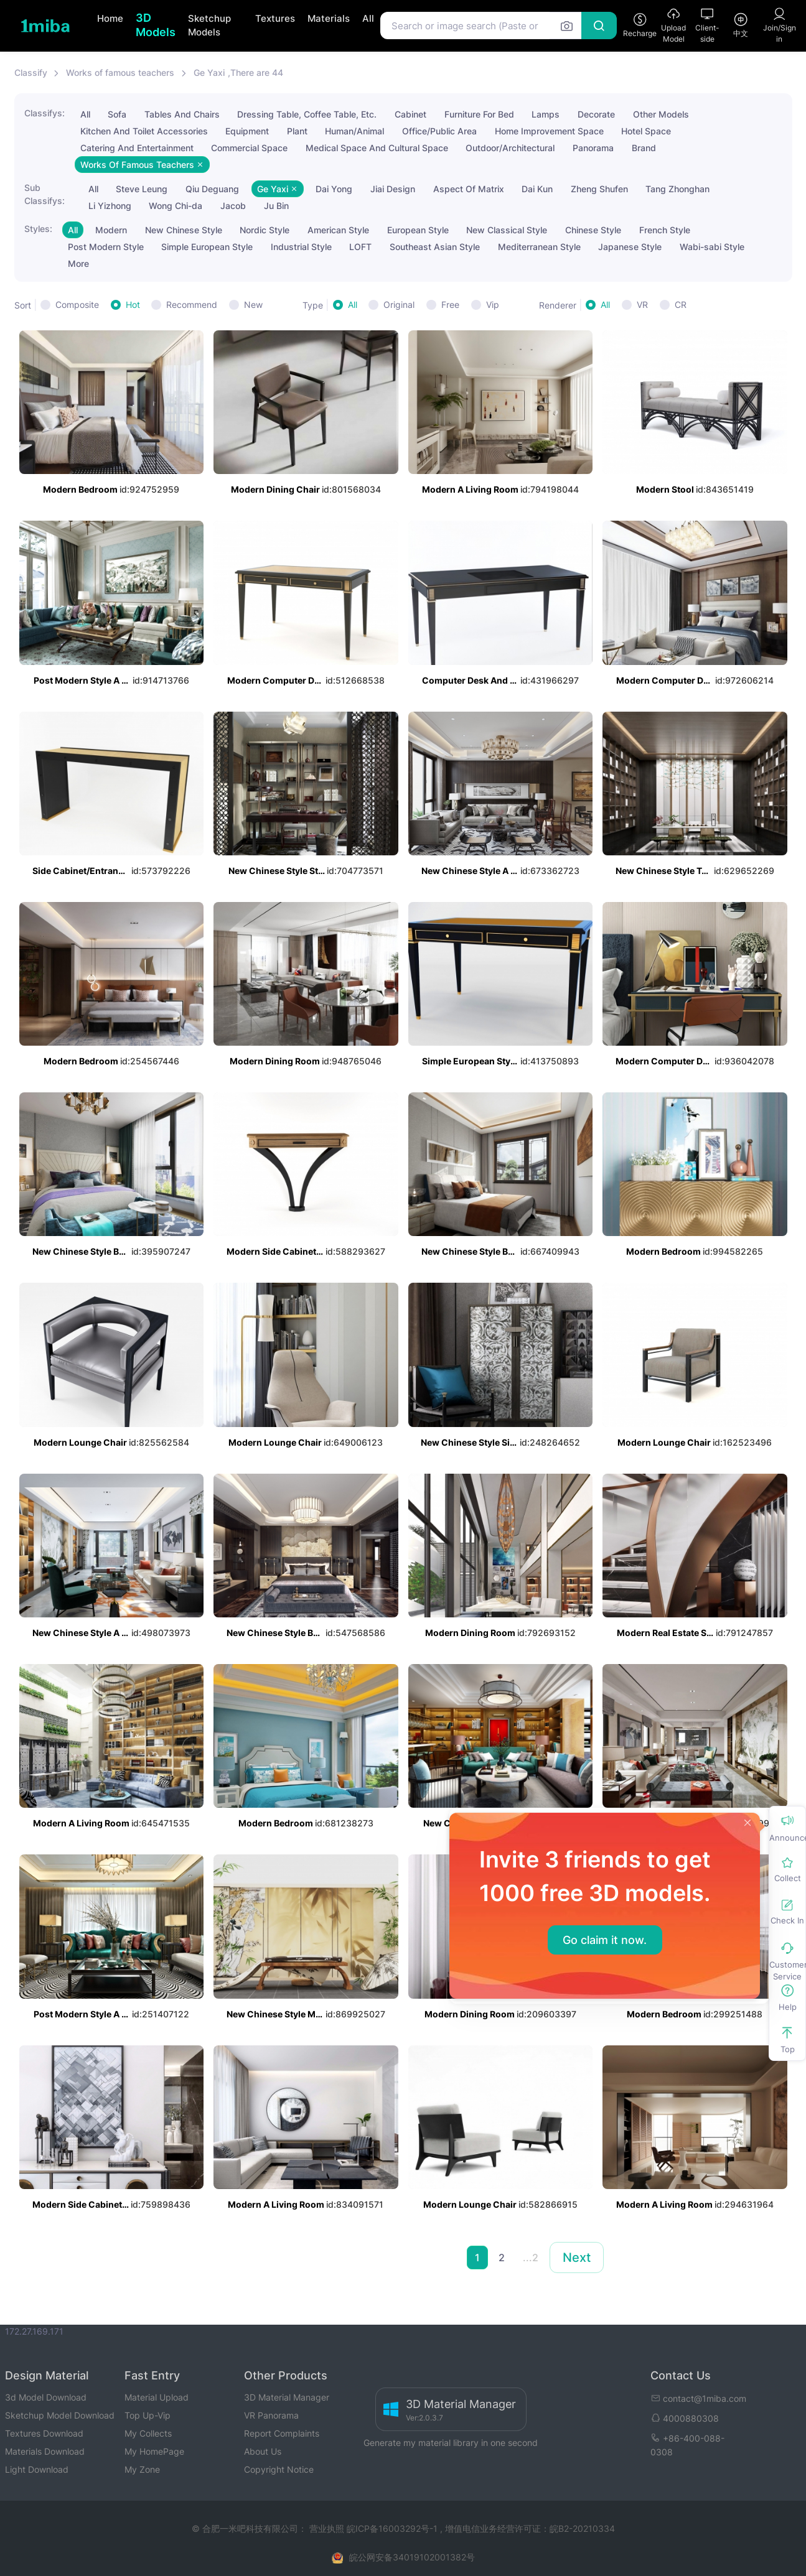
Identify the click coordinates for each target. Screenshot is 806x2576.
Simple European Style (207, 246)
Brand (644, 147)
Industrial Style (301, 246)
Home (110, 18)
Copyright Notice (279, 2469)
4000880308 (684, 2418)
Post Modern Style (106, 246)
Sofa (117, 114)
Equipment (247, 131)
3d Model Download (46, 2397)
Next (577, 2257)
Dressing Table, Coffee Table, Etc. (307, 114)
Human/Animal (354, 131)
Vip (492, 304)
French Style (664, 230)
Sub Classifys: (44, 194)
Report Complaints (281, 2433)
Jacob (233, 205)
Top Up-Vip (147, 2415)
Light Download (36, 2469)
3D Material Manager (286, 2397)
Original (399, 304)
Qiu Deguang (212, 189)
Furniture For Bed (479, 114)
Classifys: (44, 113)
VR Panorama (271, 2415)
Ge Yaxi (209, 72)
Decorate (596, 114)
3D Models (156, 25)
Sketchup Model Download (60, 2415)
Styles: (38, 228)
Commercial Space (249, 147)
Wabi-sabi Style (712, 246)
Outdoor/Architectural (510, 147)
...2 (530, 2257)
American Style (338, 230)
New (253, 304)
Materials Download (45, 2451)
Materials (328, 18)
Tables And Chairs (182, 114)
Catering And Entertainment (137, 147)
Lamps (546, 114)
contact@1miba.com (698, 2398)
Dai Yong (334, 189)
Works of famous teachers (120, 72)
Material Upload (156, 2397)
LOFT (360, 246)
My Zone (142, 2469)
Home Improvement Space (549, 131)
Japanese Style (630, 246)
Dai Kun (537, 189)
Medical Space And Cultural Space (377, 147)
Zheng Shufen (599, 189)
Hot (133, 304)
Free (450, 304)
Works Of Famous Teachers (142, 164)
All (368, 18)
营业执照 (328, 2528)
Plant (297, 131)
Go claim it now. (605, 1939)
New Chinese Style (183, 230)
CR (681, 304)
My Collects (148, 2433)
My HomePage (154, 2451)
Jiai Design (392, 189)
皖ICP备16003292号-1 (392, 2528)
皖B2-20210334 (582, 2528)
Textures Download (44, 2433)
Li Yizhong (109, 205)
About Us (262, 2451)
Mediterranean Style (539, 246)
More (78, 263)
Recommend (191, 304)
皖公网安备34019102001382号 (412, 2557)
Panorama (593, 147)
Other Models (661, 114)
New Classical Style (506, 230)
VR (642, 304)
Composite (77, 304)
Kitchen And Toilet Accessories (144, 131)
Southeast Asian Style (435, 246)
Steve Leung (141, 189)
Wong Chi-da (175, 205)
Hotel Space (646, 131)
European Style (418, 230)
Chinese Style (593, 230)
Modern (111, 230)
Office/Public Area (439, 131)
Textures (275, 18)
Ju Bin (276, 205)
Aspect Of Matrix (468, 189)
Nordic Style (264, 230)
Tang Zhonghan (677, 189)
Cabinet (410, 114)
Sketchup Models (209, 25)
